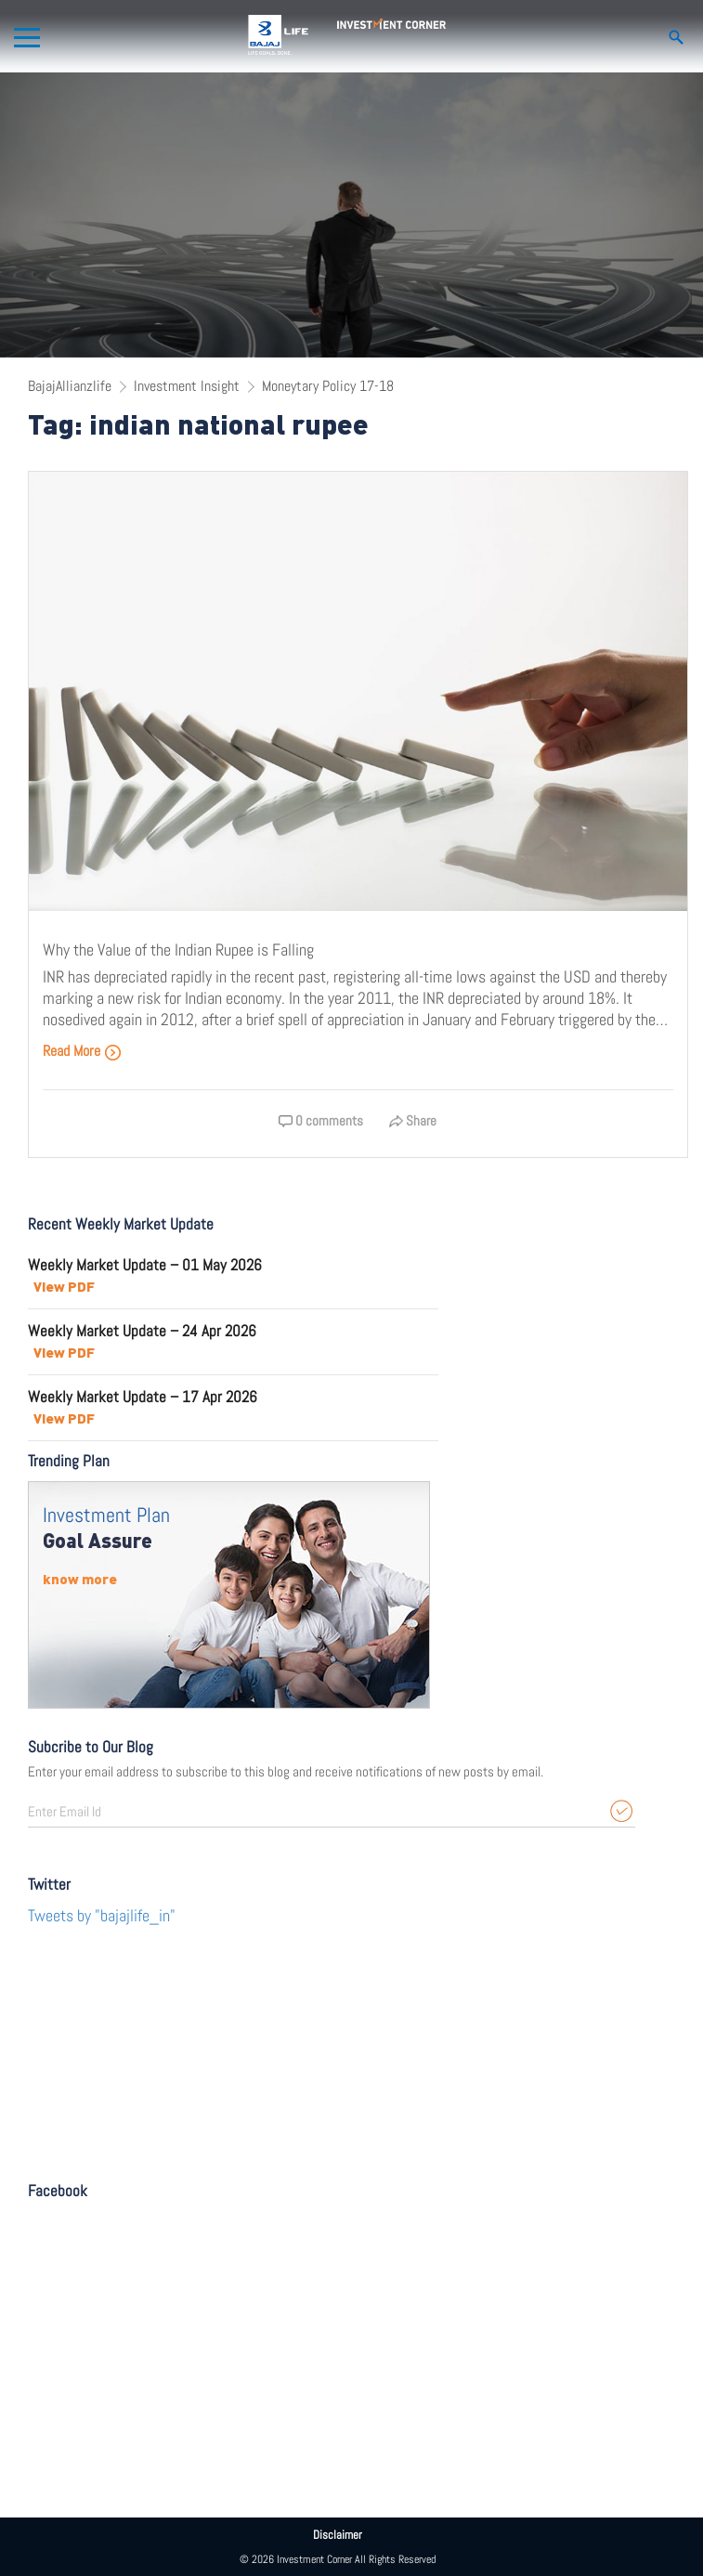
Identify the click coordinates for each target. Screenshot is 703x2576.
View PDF (64, 1286)
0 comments (321, 1120)
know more (80, 1578)
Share (412, 1120)
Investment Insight (187, 386)
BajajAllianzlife (69, 386)
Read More (82, 1050)
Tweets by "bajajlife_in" (102, 1915)
